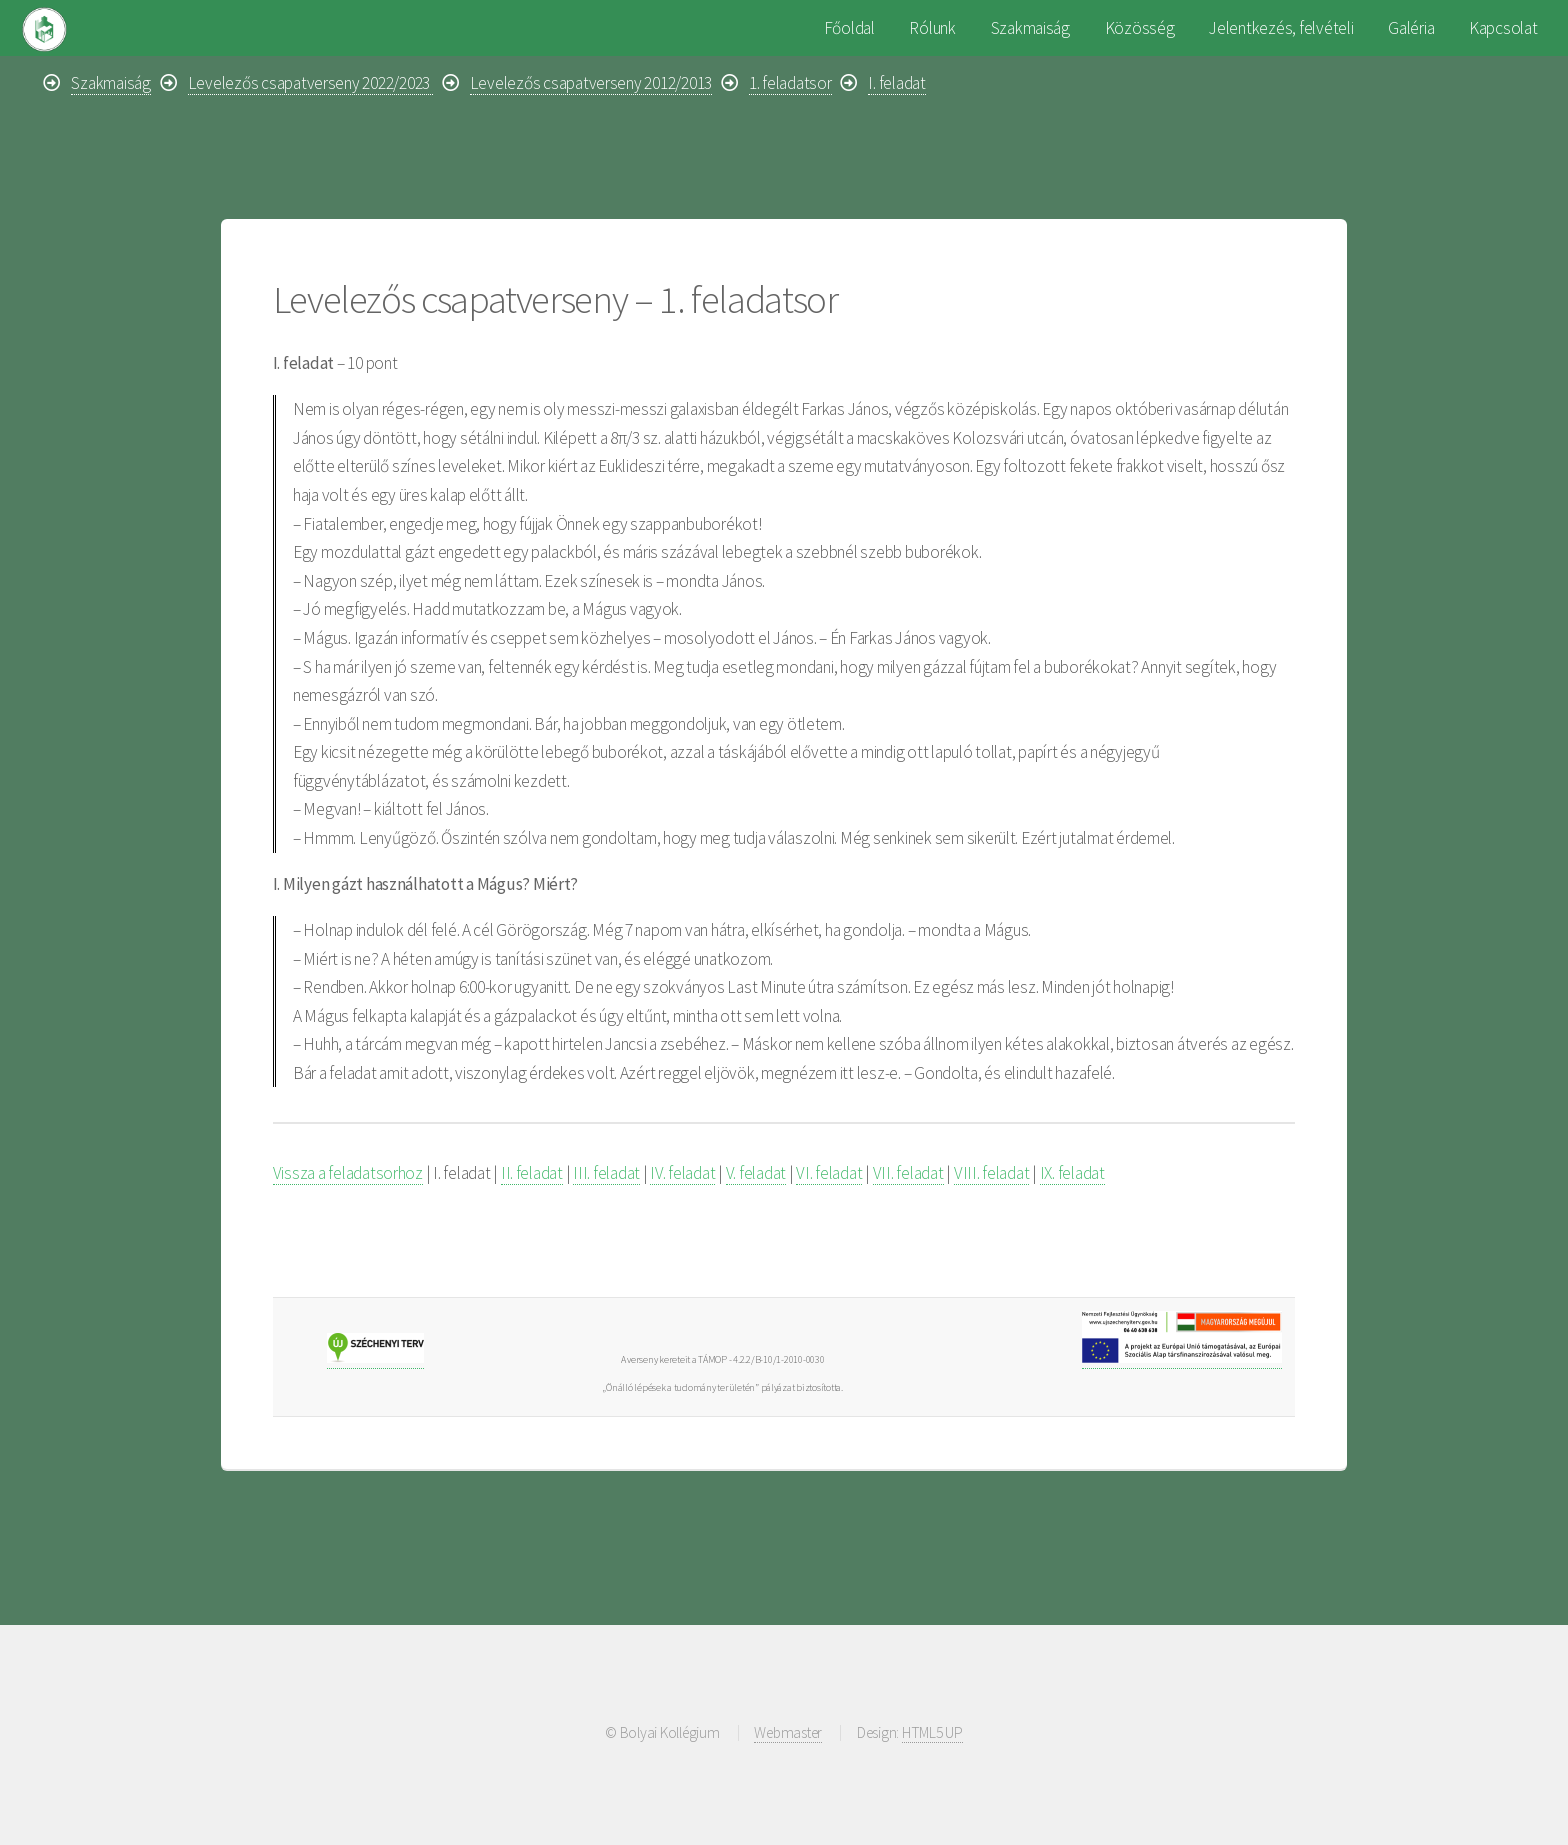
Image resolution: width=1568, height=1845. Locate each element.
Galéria (1411, 28)
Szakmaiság (1030, 28)
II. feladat (532, 1173)
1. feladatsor (790, 83)
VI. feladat (829, 1173)
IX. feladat (1072, 1173)
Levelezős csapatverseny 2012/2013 (591, 83)
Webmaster (788, 1732)
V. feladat (756, 1173)
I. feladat (896, 83)
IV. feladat (682, 1173)
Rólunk (932, 28)
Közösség (1140, 28)
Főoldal (849, 28)
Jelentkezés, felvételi (1281, 28)
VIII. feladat (992, 1173)
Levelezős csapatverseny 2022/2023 (310, 83)
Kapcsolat (1503, 28)
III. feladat (606, 1173)
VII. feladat (908, 1173)
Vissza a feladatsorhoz (348, 1173)
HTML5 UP (932, 1732)
